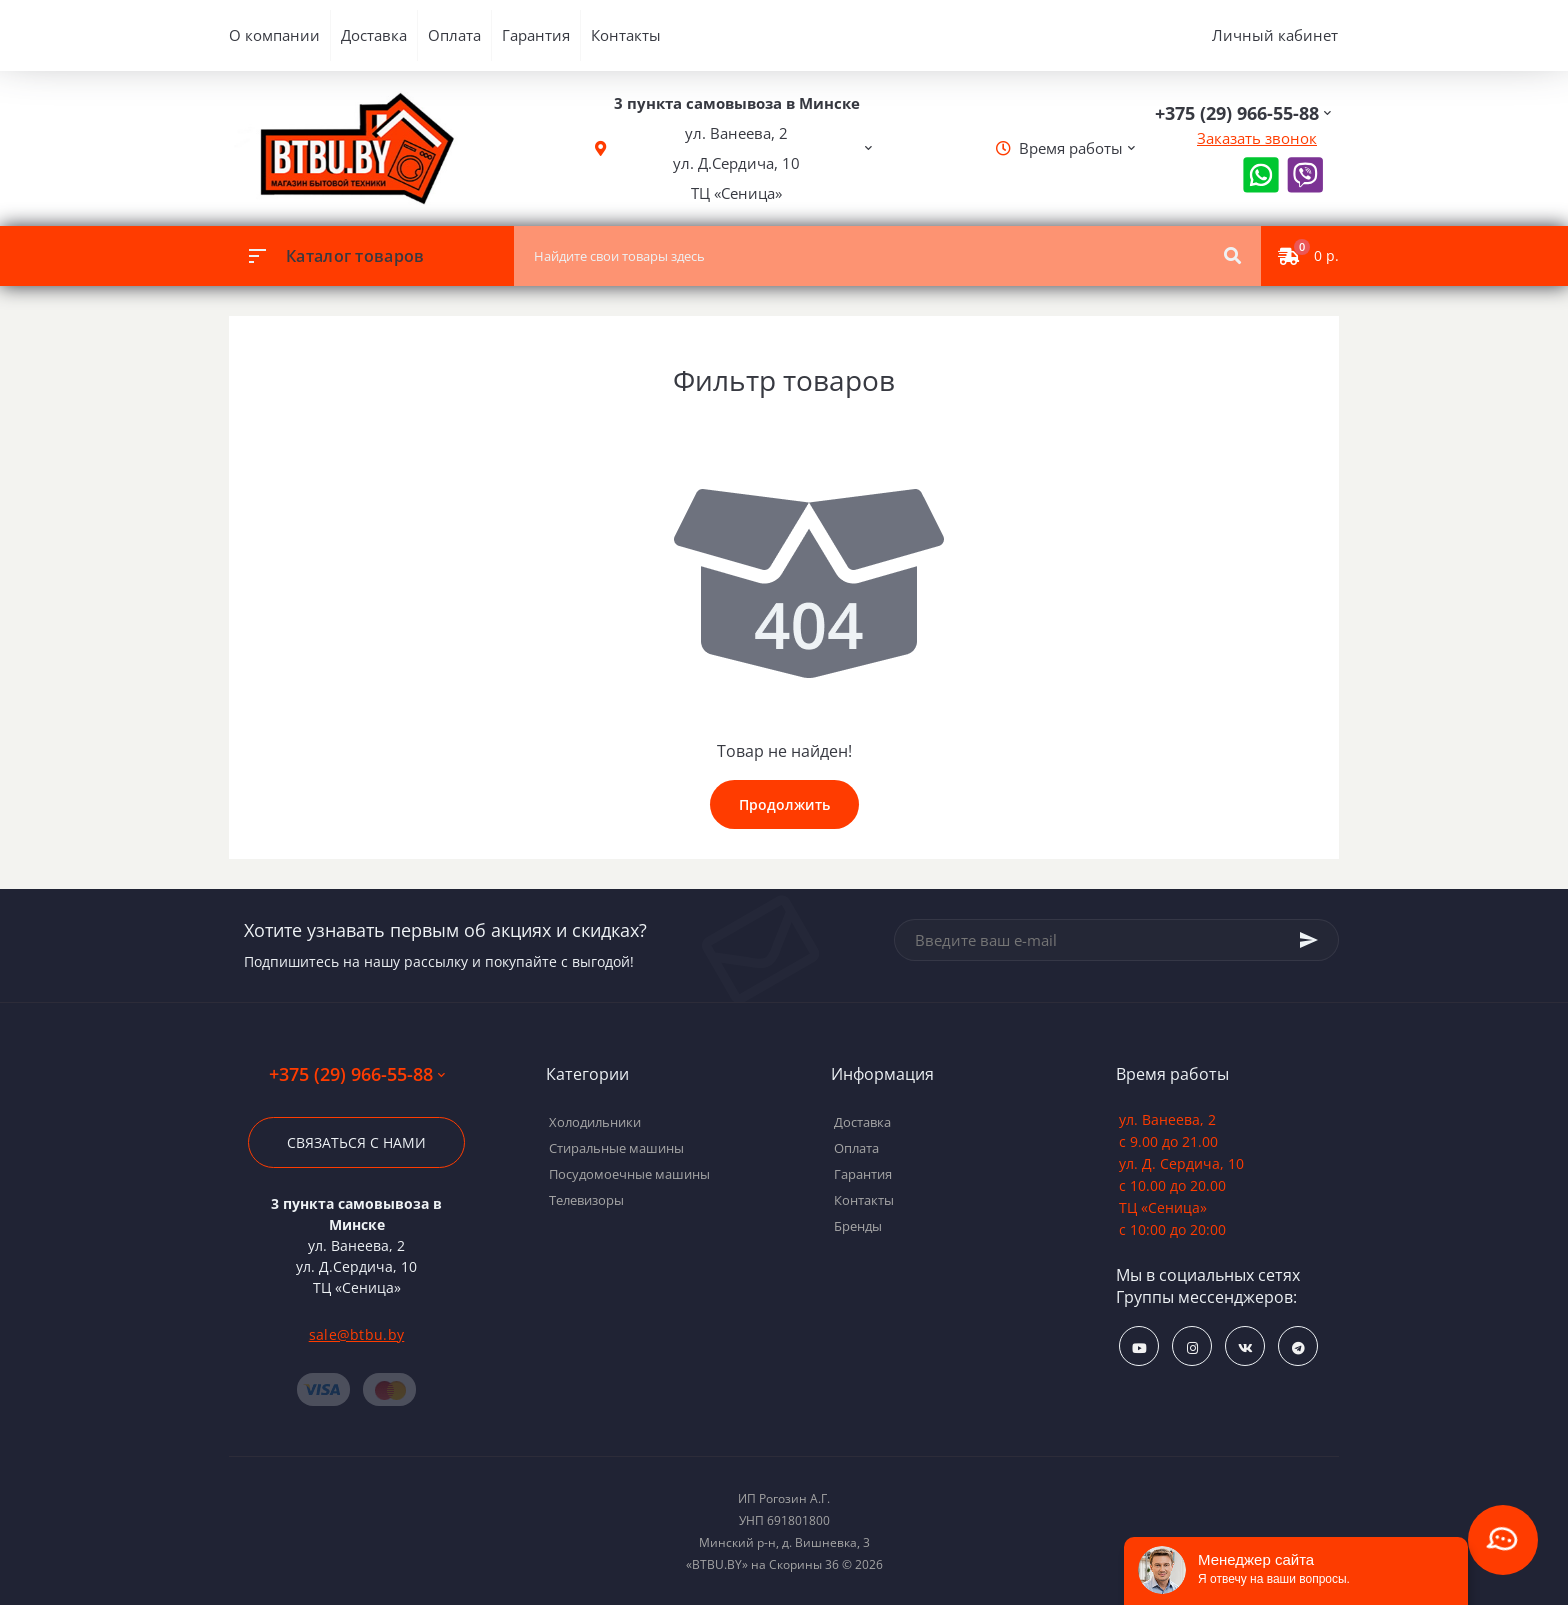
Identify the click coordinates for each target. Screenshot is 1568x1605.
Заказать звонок (1257, 138)
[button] (737, 148)
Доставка (374, 35)
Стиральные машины (616, 1148)
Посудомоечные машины (629, 1174)
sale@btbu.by (357, 1334)
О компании (274, 35)
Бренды (858, 1226)
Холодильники (595, 1122)
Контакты (626, 35)
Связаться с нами (356, 1142)
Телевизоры (586, 1200)
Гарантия (536, 35)
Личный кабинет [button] (1275, 35)
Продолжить (784, 804)
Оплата (454, 35)
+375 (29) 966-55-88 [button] (357, 1074)
